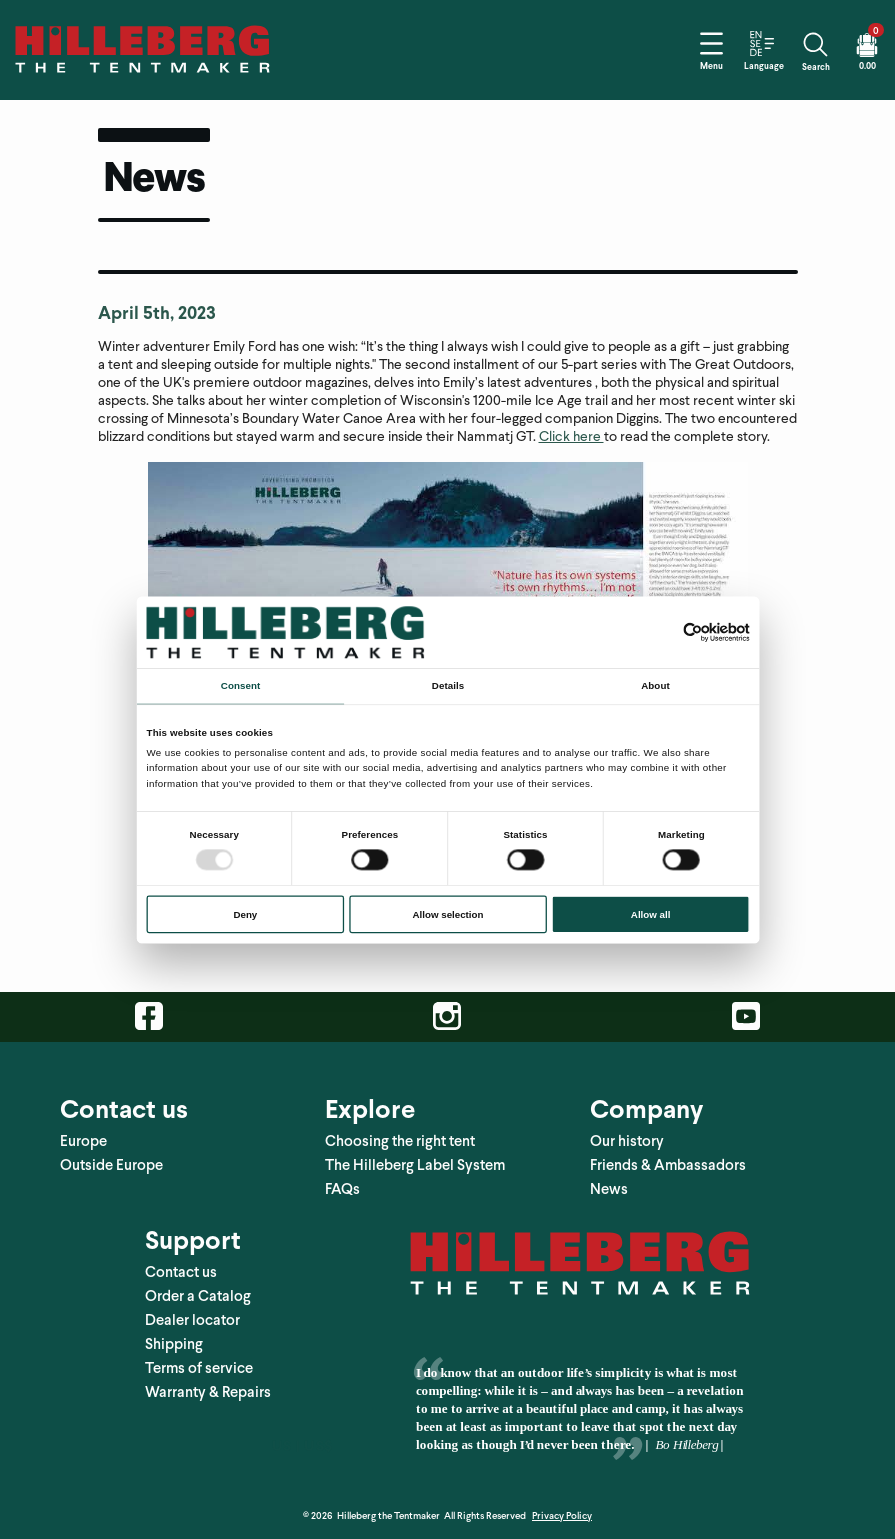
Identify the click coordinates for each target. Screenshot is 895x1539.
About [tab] (655, 685)
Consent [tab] (239, 685)
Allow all (650, 913)
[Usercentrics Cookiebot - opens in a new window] (692, 632)
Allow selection (447, 913)
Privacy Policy (562, 1515)
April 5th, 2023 (157, 312)
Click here (571, 436)
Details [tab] (447, 685)
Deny (245, 913)
